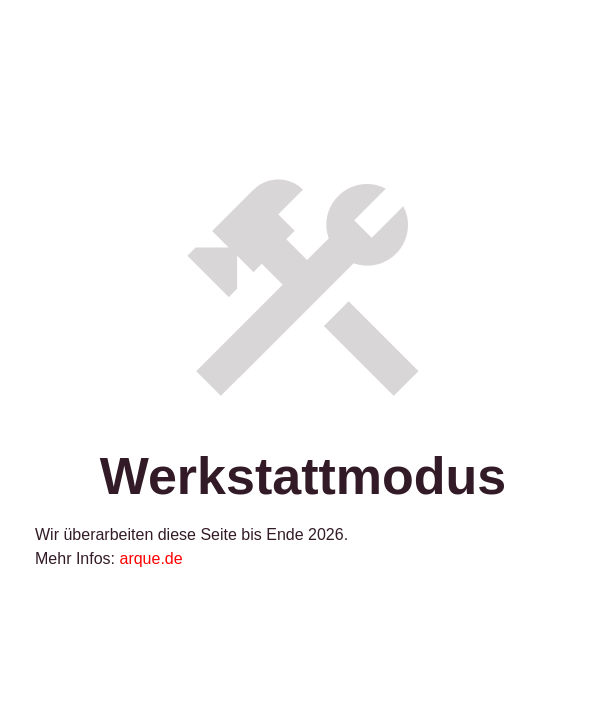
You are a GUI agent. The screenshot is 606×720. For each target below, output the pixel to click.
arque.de (150, 558)
